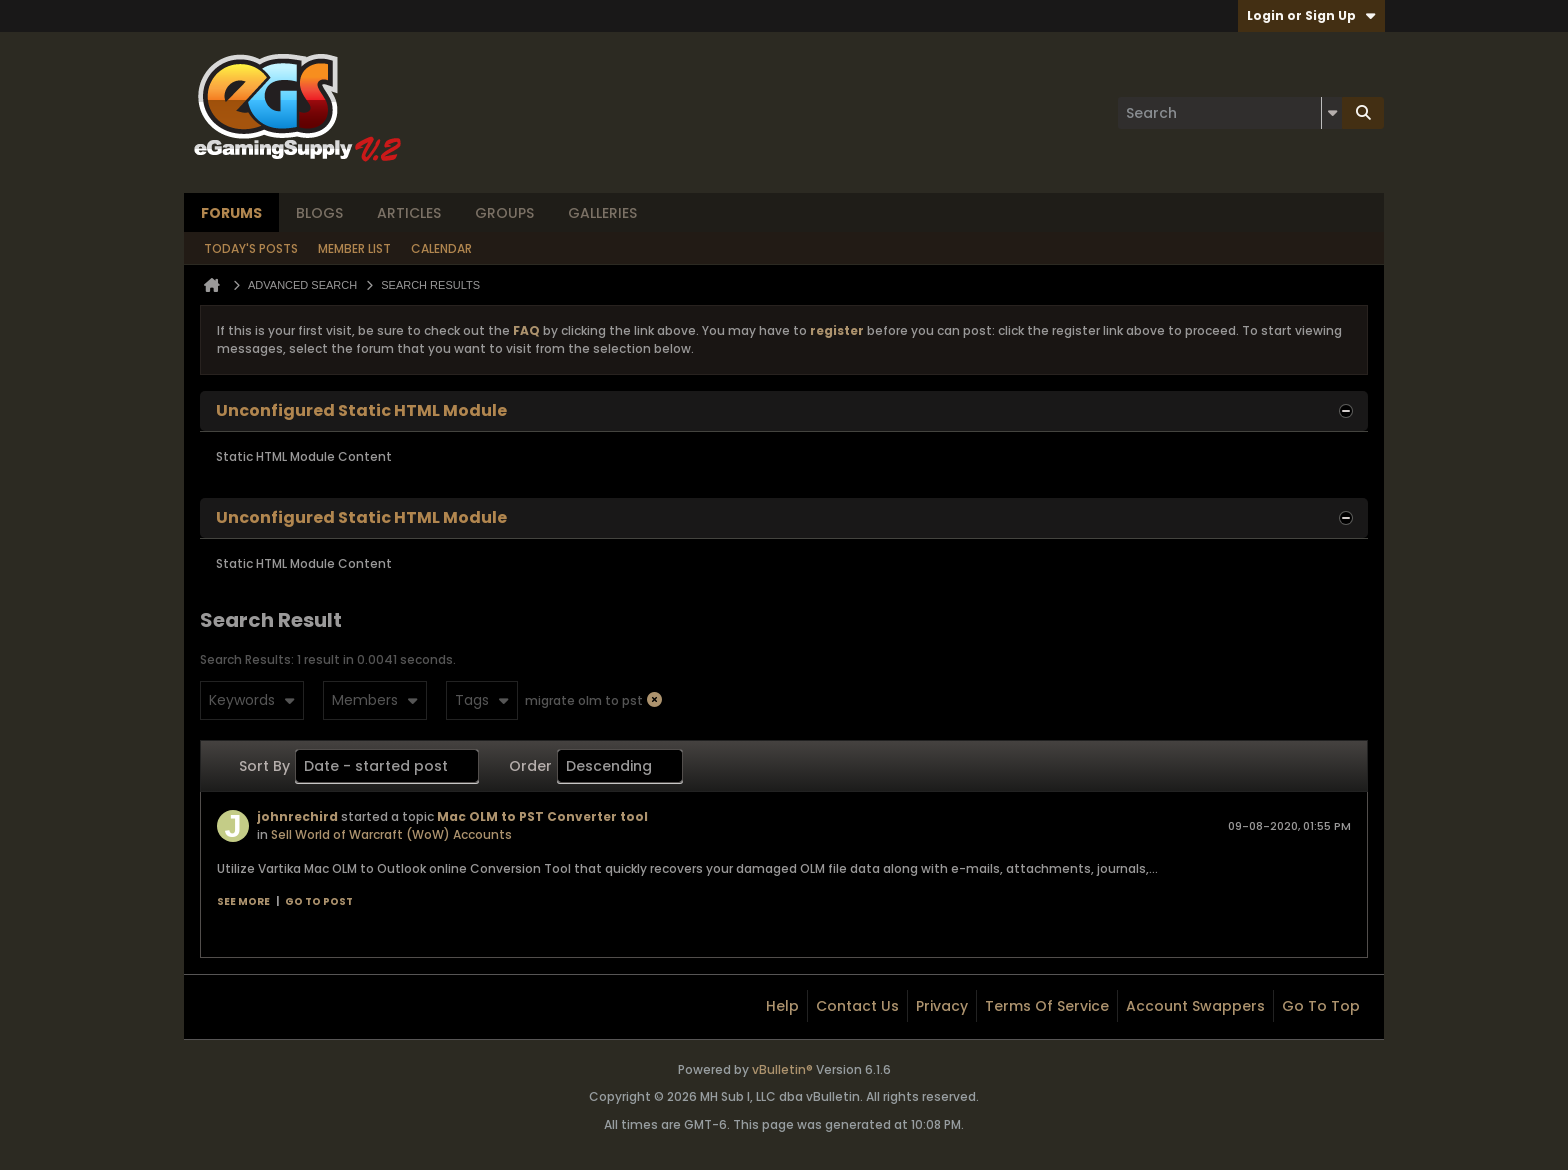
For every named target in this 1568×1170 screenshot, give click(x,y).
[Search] (1230, 113)
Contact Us (857, 1006)
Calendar (441, 248)
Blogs (319, 213)
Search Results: (247, 659)
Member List (354, 248)
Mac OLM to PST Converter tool (542, 816)
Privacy (942, 1006)
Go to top (1321, 1006)
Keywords (252, 700)
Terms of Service (1047, 1006)
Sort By (264, 766)
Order (530, 766)
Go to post (319, 901)
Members (375, 700)
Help (782, 1006)
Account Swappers (1195, 1006)
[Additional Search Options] (1332, 113)
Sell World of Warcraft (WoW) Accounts (391, 834)
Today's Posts (251, 248)
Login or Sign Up (1311, 15)
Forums (231, 213)
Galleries (602, 213)
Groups (504, 213)
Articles (409, 213)
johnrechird (297, 816)
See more (243, 901)
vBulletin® (782, 1069)
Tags (482, 700)
